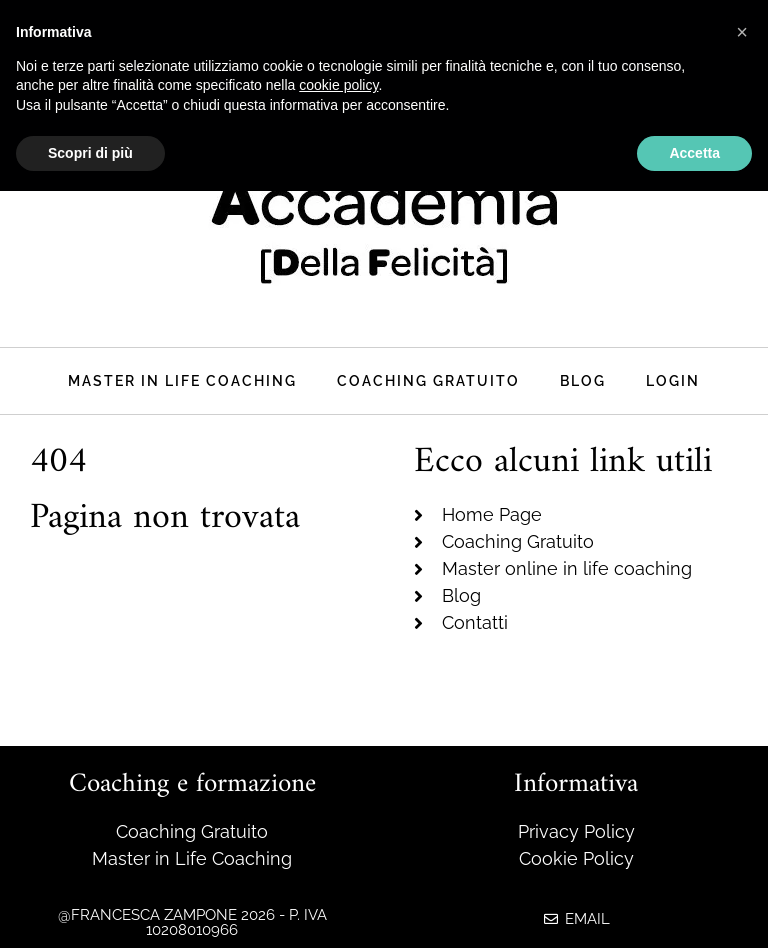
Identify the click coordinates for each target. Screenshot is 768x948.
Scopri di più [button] (90, 153)
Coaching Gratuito (428, 380)
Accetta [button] (694, 153)
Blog (583, 380)
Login (673, 380)
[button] (742, 32)
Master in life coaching (182, 380)
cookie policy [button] (338, 85)
